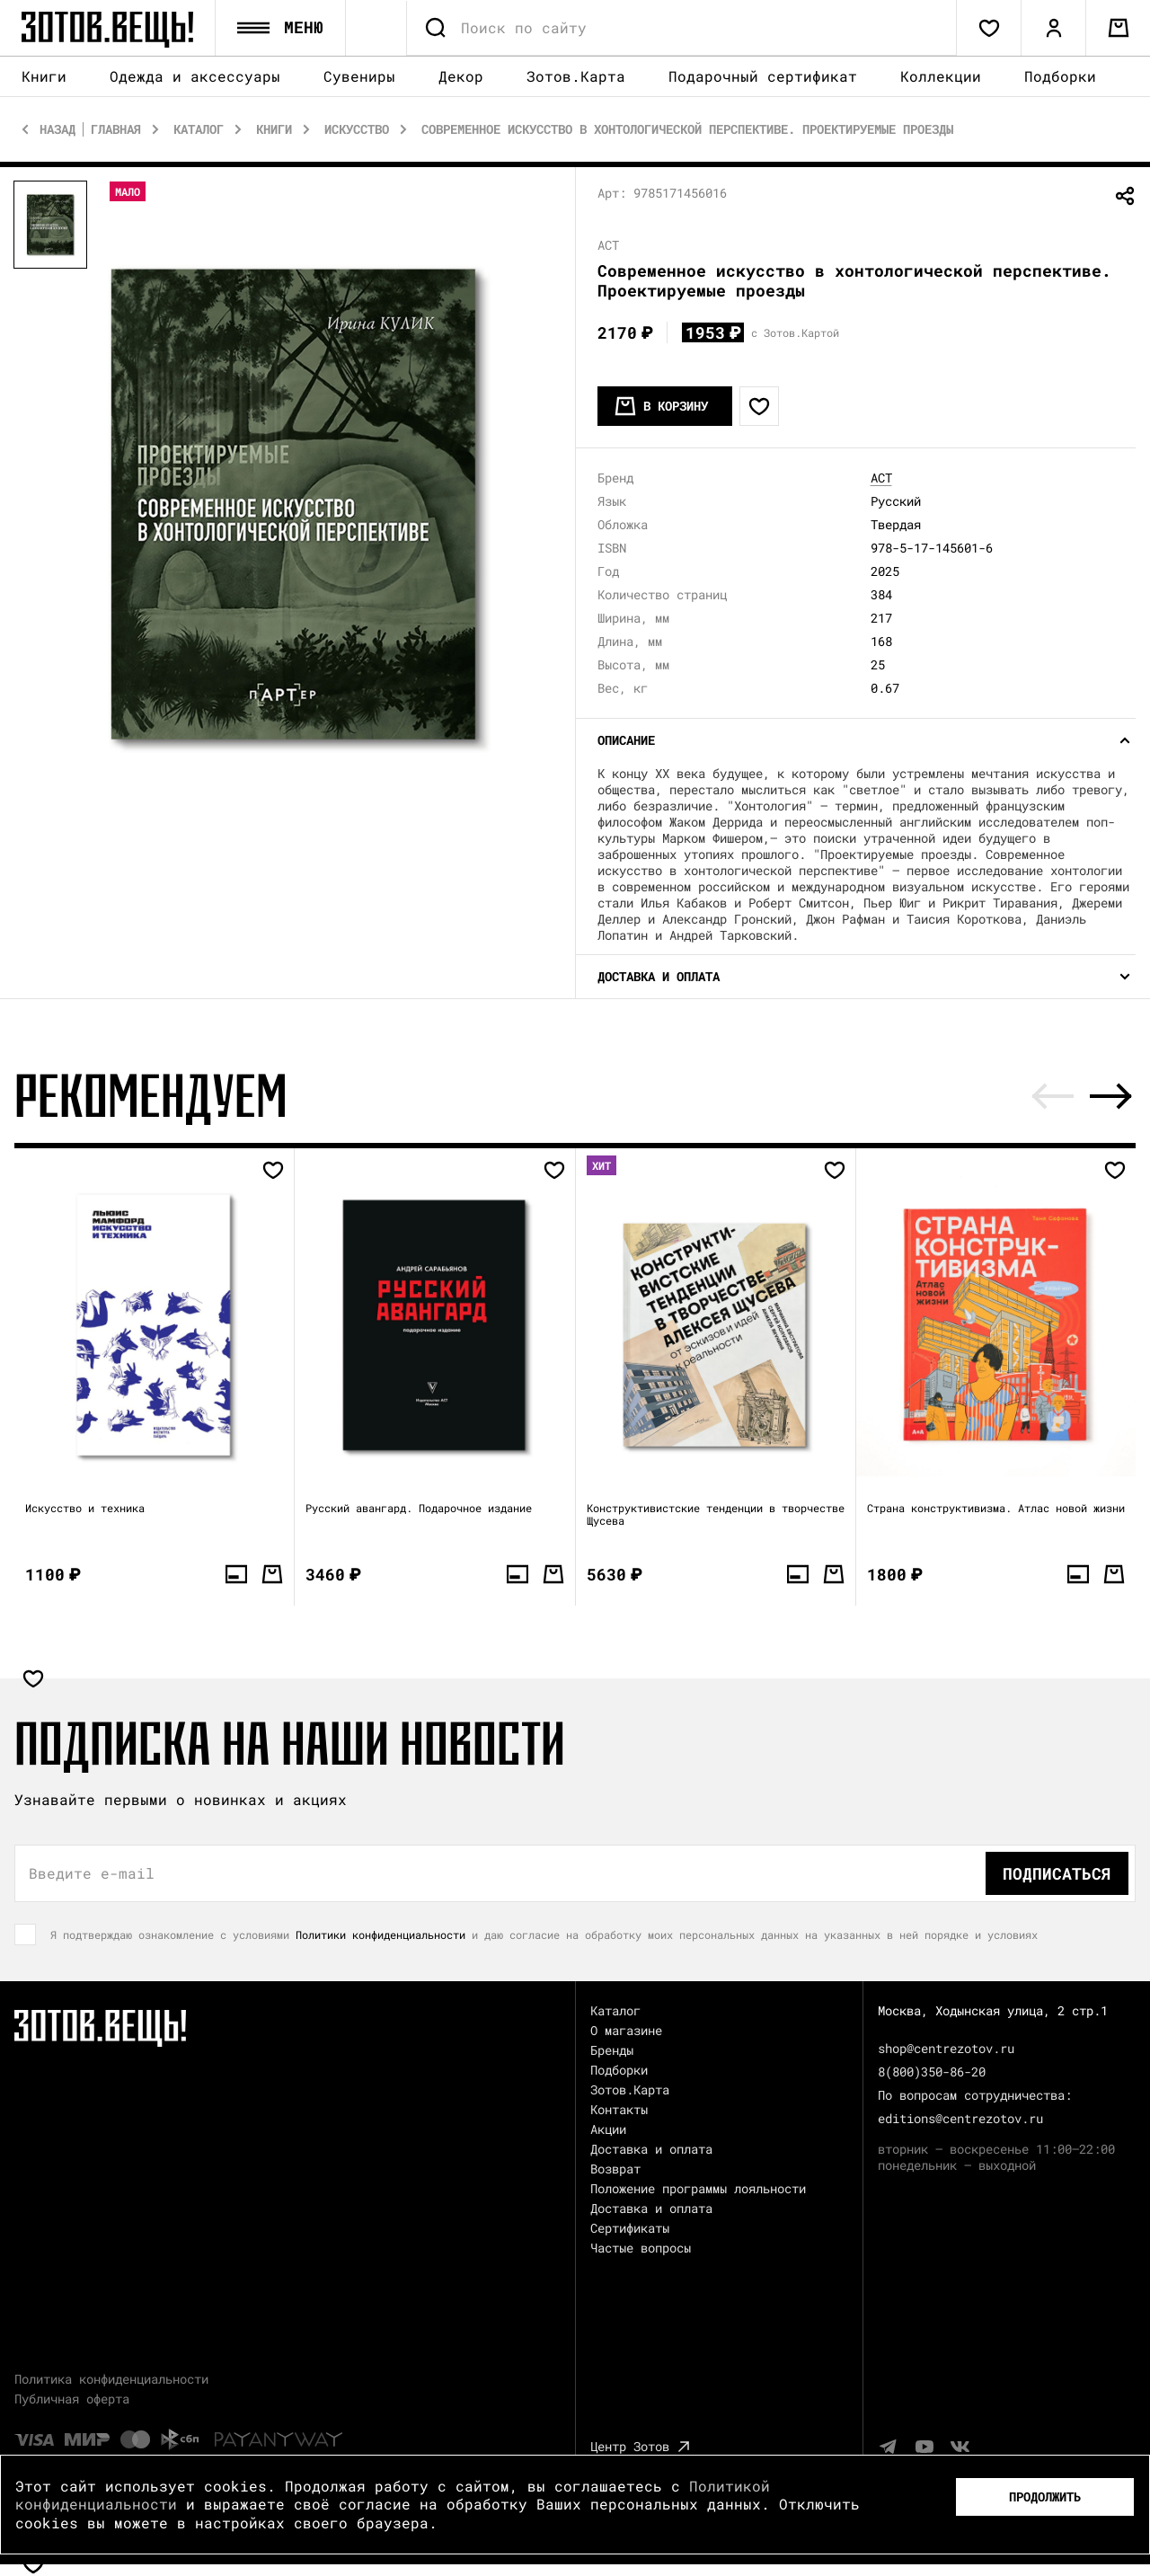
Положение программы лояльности (698, 2189)
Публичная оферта (71, 2399)
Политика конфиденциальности (111, 2379)
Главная (116, 130)
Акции (608, 2129)
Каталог (198, 130)
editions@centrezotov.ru (960, 2119)
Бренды (611, 2050)
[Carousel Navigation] (1082, 1097)
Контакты (619, 2110)
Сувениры (359, 77)
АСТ (881, 478)
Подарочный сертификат (762, 76)
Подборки (1060, 76)
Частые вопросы (640, 2248)
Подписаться (1057, 1874)
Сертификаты (629, 2228)
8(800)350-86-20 (932, 2072)
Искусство (356, 130)
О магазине (626, 2031)
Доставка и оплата (651, 2149)
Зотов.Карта (575, 76)
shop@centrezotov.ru (946, 2049)
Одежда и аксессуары (195, 77)
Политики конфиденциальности (380, 1935)
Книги (44, 77)
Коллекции (940, 76)
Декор (460, 77)
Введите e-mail (92, 1874)
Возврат (615, 2169)
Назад (57, 130)
